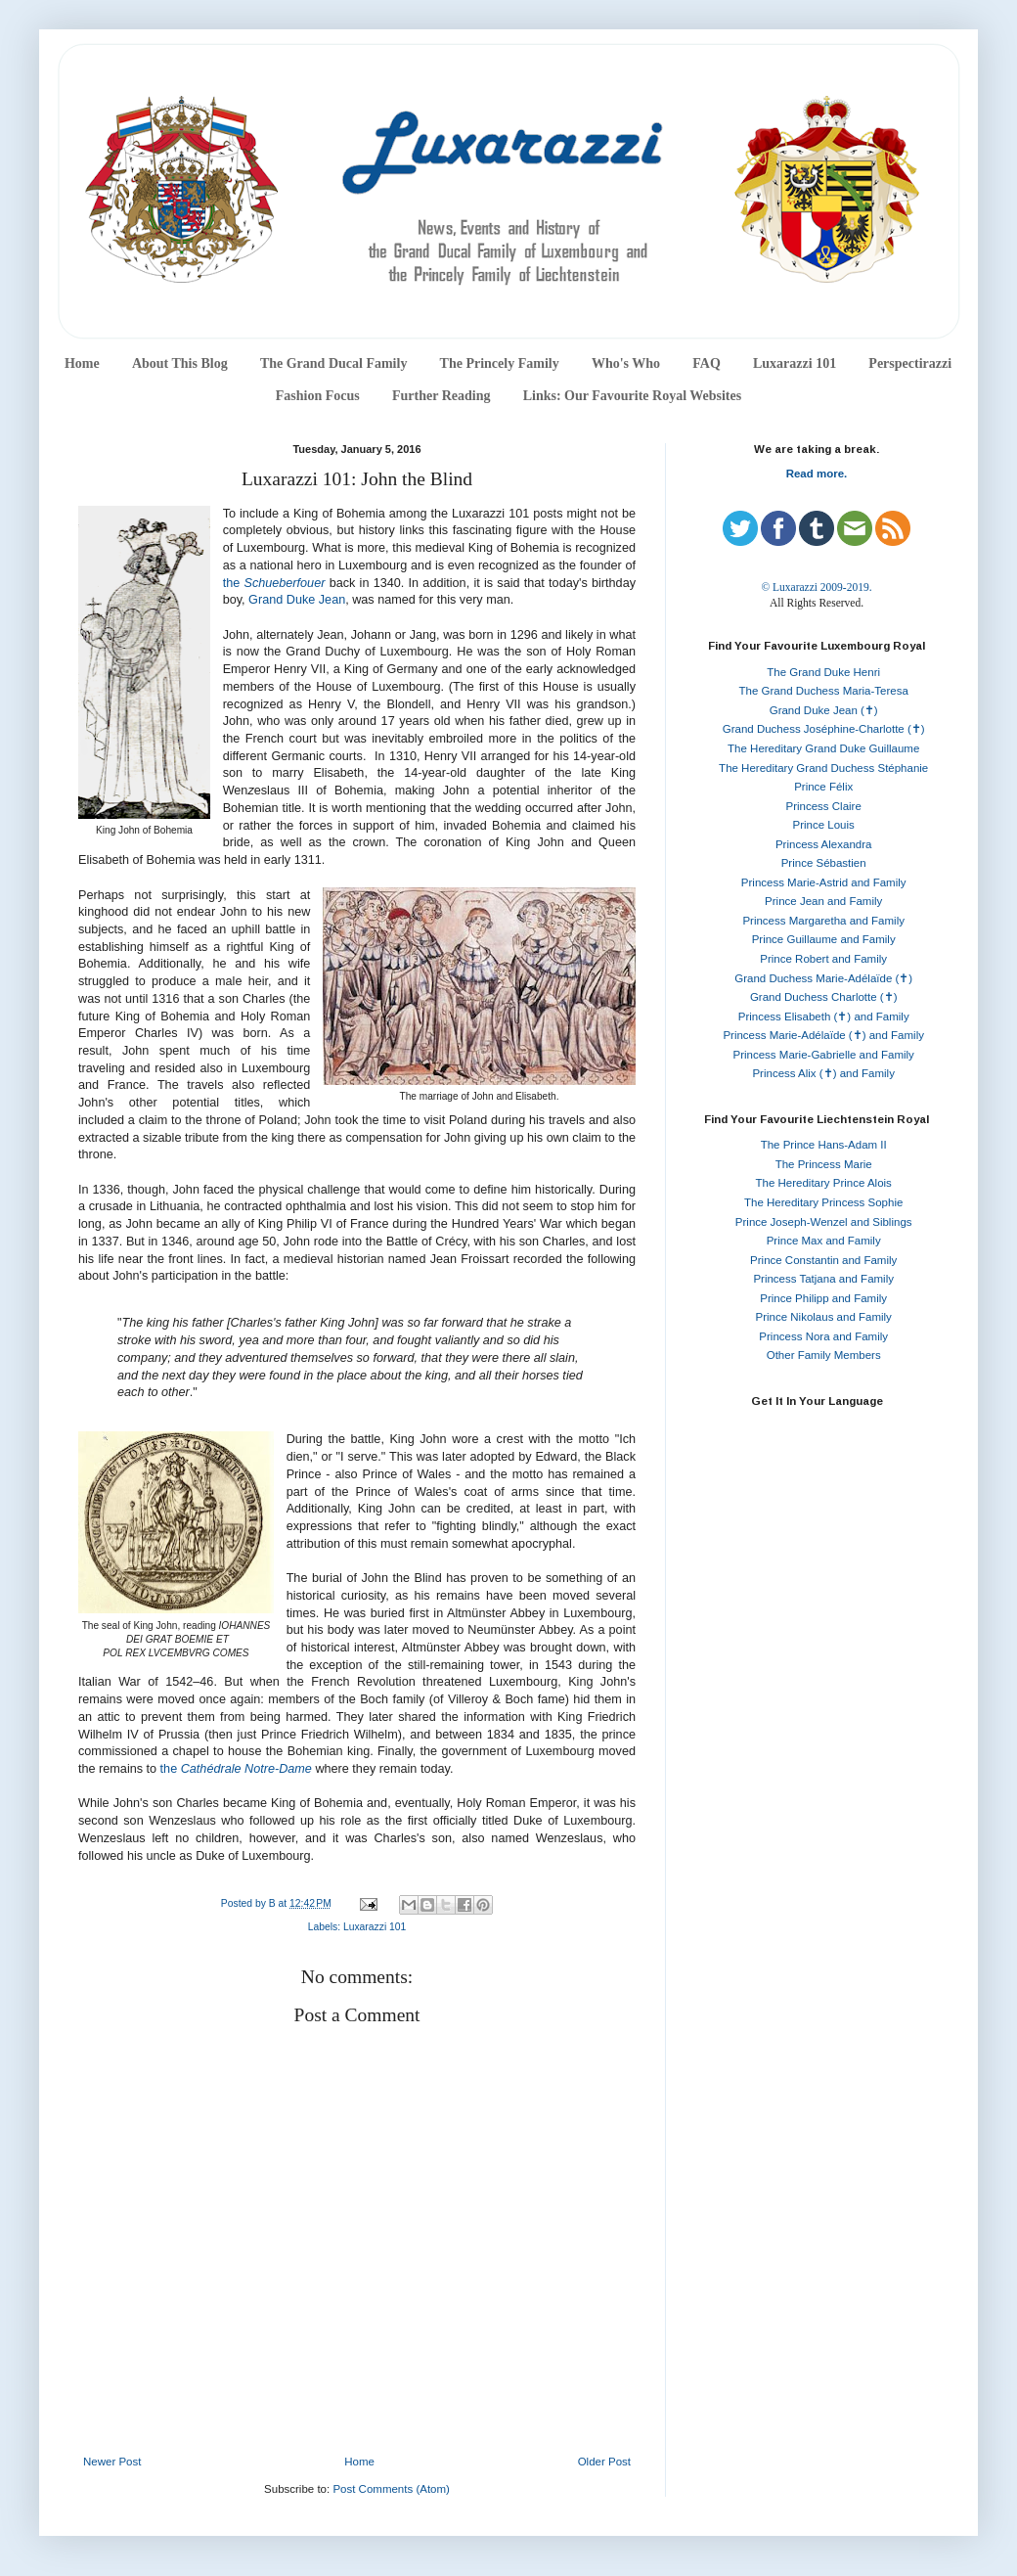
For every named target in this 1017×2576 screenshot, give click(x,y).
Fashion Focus (318, 395)
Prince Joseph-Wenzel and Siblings (823, 1222)
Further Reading (441, 395)
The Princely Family (499, 363)
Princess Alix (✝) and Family (823, 1073)
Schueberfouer (284, 583)
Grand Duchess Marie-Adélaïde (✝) (823, 978)
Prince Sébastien (823, 863)
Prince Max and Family (824, 1240)
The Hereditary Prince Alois (824, 1183)
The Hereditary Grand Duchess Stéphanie (823, 768)
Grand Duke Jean (296, 600)
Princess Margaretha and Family (823, 920)
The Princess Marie (823, 1164)
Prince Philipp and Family (823, 1298)
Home (82, 363)
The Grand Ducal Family (334, 363)
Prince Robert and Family (823, 959)
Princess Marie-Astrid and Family (823, 882)
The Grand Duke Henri (823, 672)
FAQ (706, 363)
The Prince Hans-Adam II (824, 1145)
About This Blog (180, 363)
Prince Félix (823, 786)
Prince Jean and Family (823, 901)
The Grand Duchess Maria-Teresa (823, 691)
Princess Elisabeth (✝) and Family (823, 1016)
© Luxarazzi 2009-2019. (816, 587)
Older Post (604, 2461)
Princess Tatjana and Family (823, 1279)
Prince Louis (824, 825)
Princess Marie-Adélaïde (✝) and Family (823, 1035)
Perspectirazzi (909, 363)
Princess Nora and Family (823, 1336)
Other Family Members (824, 1355)
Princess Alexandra (823, 844)
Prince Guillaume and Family (824, 939)
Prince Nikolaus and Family (824, 1317)
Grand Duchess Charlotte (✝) (824, 997)
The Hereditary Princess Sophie (823, 1202)
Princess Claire (824, 806)
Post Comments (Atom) (391, 2489)
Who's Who (626, 363)
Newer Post (112, 2461)
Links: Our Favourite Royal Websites (632, 395)
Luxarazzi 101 (794, 363)
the (233, 583)
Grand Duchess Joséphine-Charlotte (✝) (824, 729)
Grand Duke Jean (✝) (824, 710)
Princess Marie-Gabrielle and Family (823, 1055)
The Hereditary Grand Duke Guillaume (823, 748)
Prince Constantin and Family (823, 1260)
